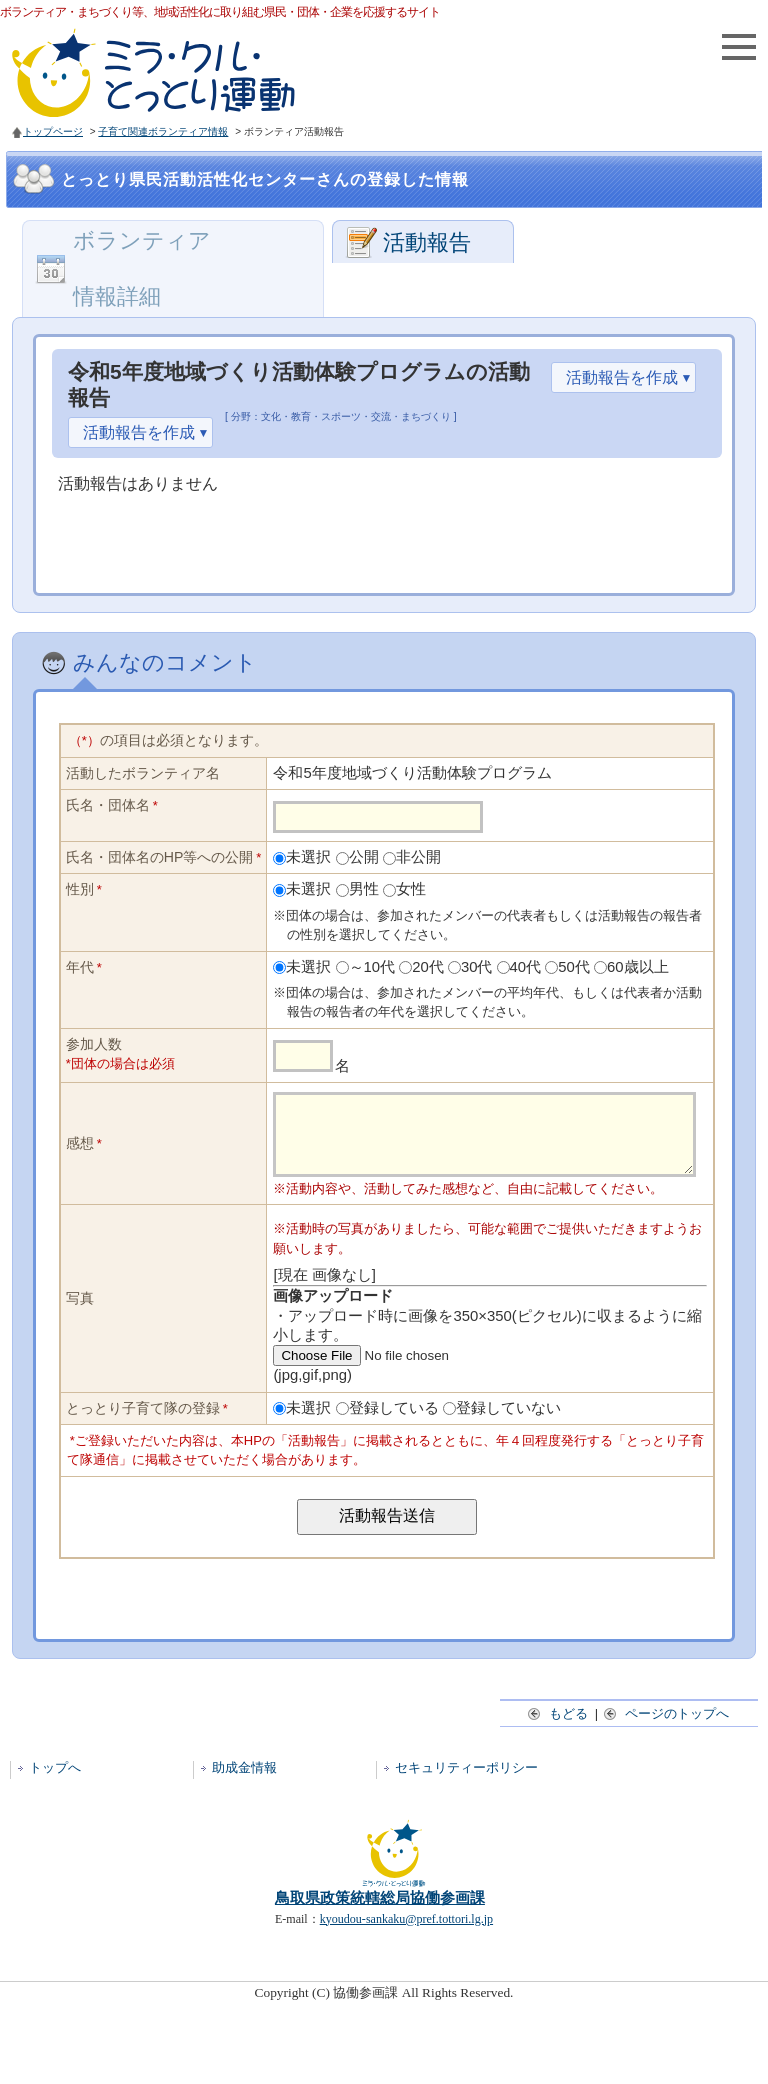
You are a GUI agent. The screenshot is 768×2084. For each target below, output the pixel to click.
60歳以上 (638, 967)
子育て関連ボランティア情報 (163, 131)
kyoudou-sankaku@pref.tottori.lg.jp (406, 1934)
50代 (574, 967)
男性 (364, 889)
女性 (411, 889)
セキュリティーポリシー (466, 1782)
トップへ (55, 1782)
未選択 (308, 857)
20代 (428, 967)
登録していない (508, 1423)
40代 (526, 967)
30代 (477, 967)
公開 (364, 857)
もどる (559, 1728)
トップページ (53, 131)
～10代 (372, 967)
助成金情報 (244, 1782)
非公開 (418, 857)
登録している (394, 1423)
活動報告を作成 (622, 377)
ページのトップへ (667, 1728)
